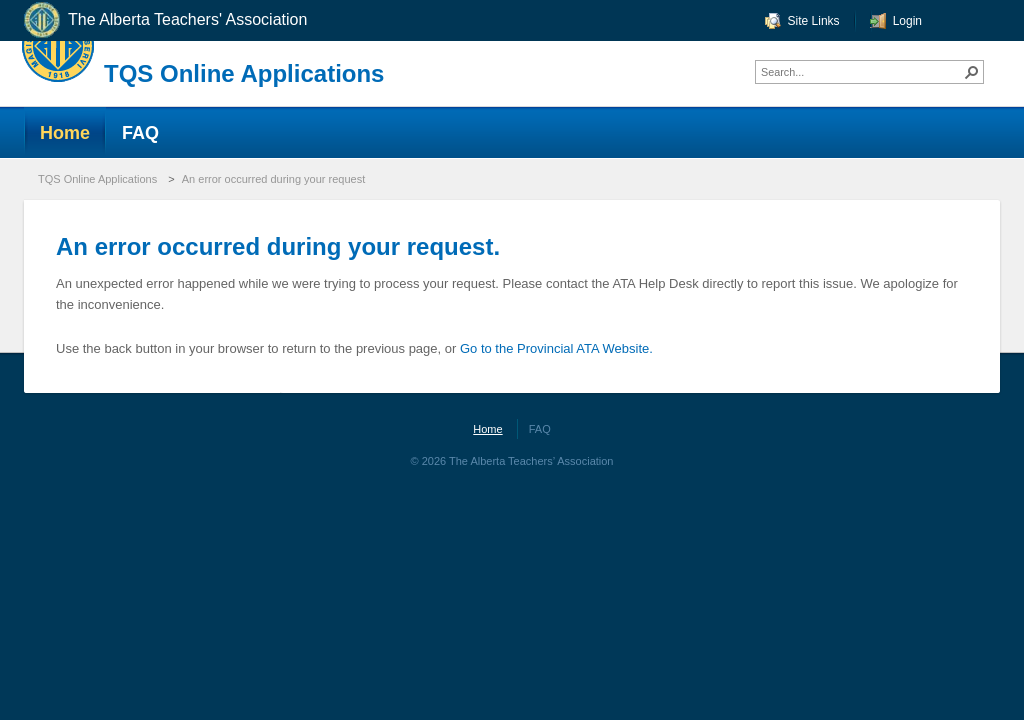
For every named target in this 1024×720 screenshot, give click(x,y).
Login (907, 21)
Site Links (814, 21)
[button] (972, 72)
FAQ (540, 429)
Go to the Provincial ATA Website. (556, 348)
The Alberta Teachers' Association (164, 20)
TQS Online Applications (244, 73)
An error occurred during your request (273, 179)
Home (487, 429)
